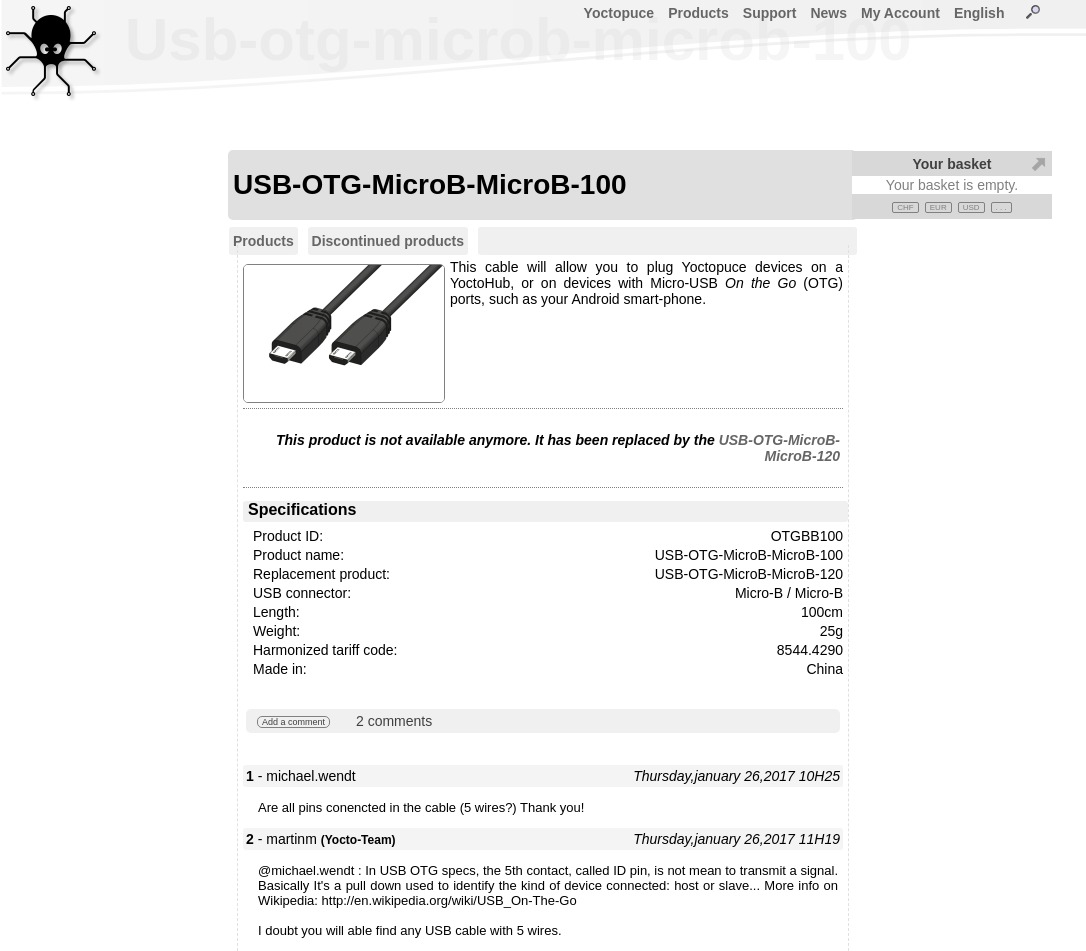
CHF (905, 207)
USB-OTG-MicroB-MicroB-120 (779, 448)
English (979, 13)
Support (770, 13)
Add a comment (293, 722)
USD (971, 207)
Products (698, 13)
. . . (1001, 207)
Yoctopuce (619, 13)
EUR (938, 207)
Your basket (951, 164)
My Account (900, 13)
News (828, 13)
